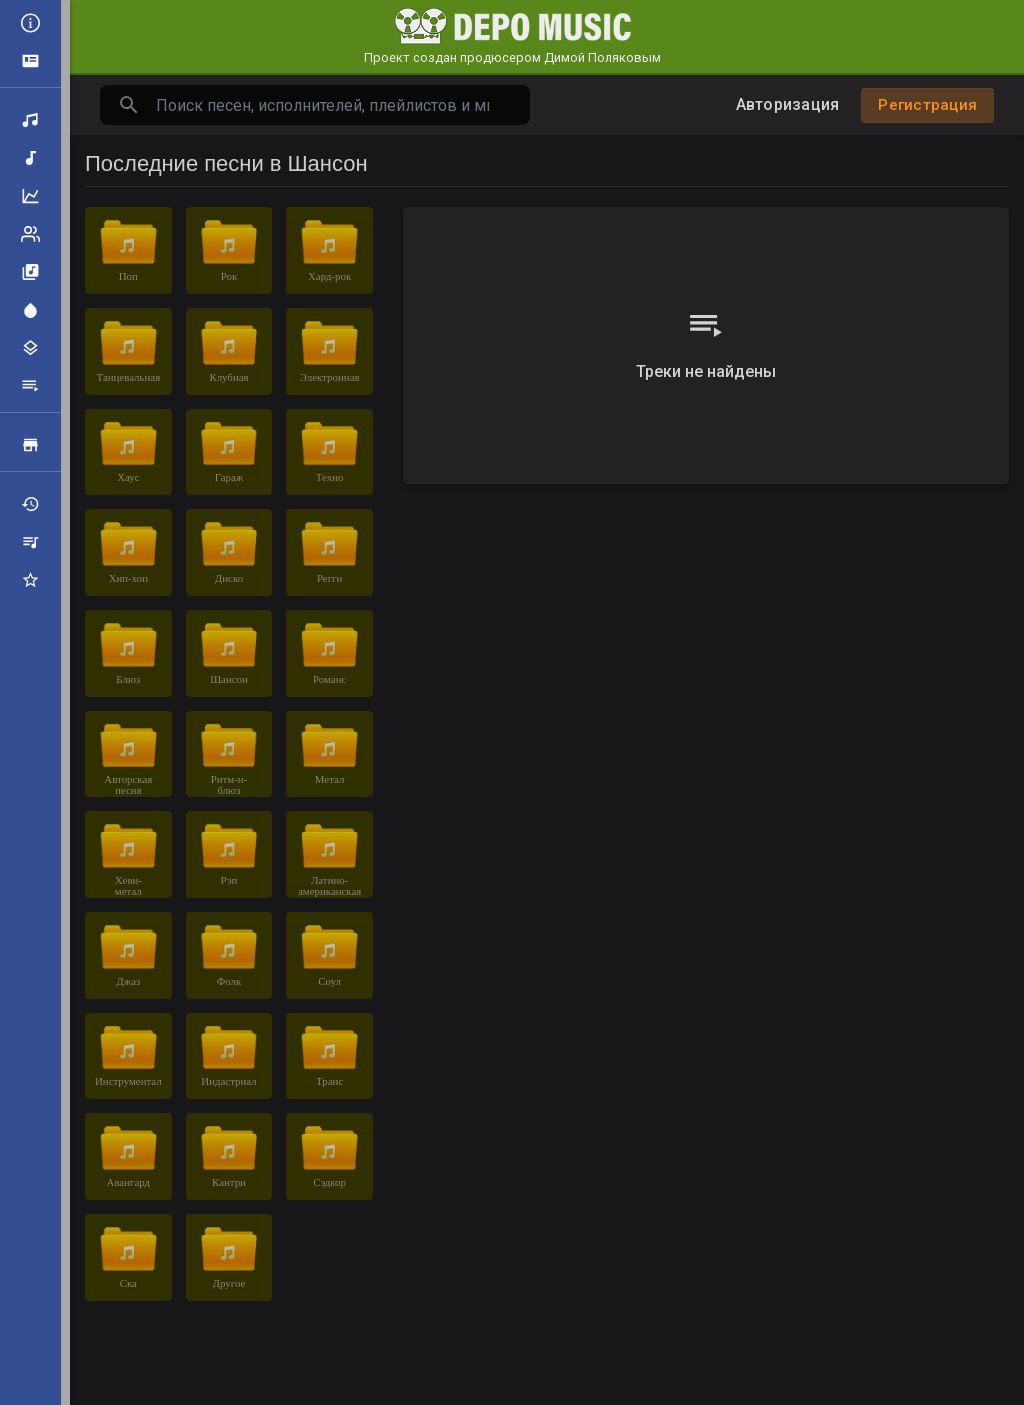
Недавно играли (30, 504)
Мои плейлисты (30, 542)
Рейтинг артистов (30, 234)
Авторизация (788, 104)
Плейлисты (30, 386)
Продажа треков (30, 445)
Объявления (30, 61)
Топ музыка (30, 196)
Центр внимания (30, 310)
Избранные (30, 580)
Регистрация (927, 105)
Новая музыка (30, 158)
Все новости (30, 23)
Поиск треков (30, 120)
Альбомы (30, 272)
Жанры (30, 348)
